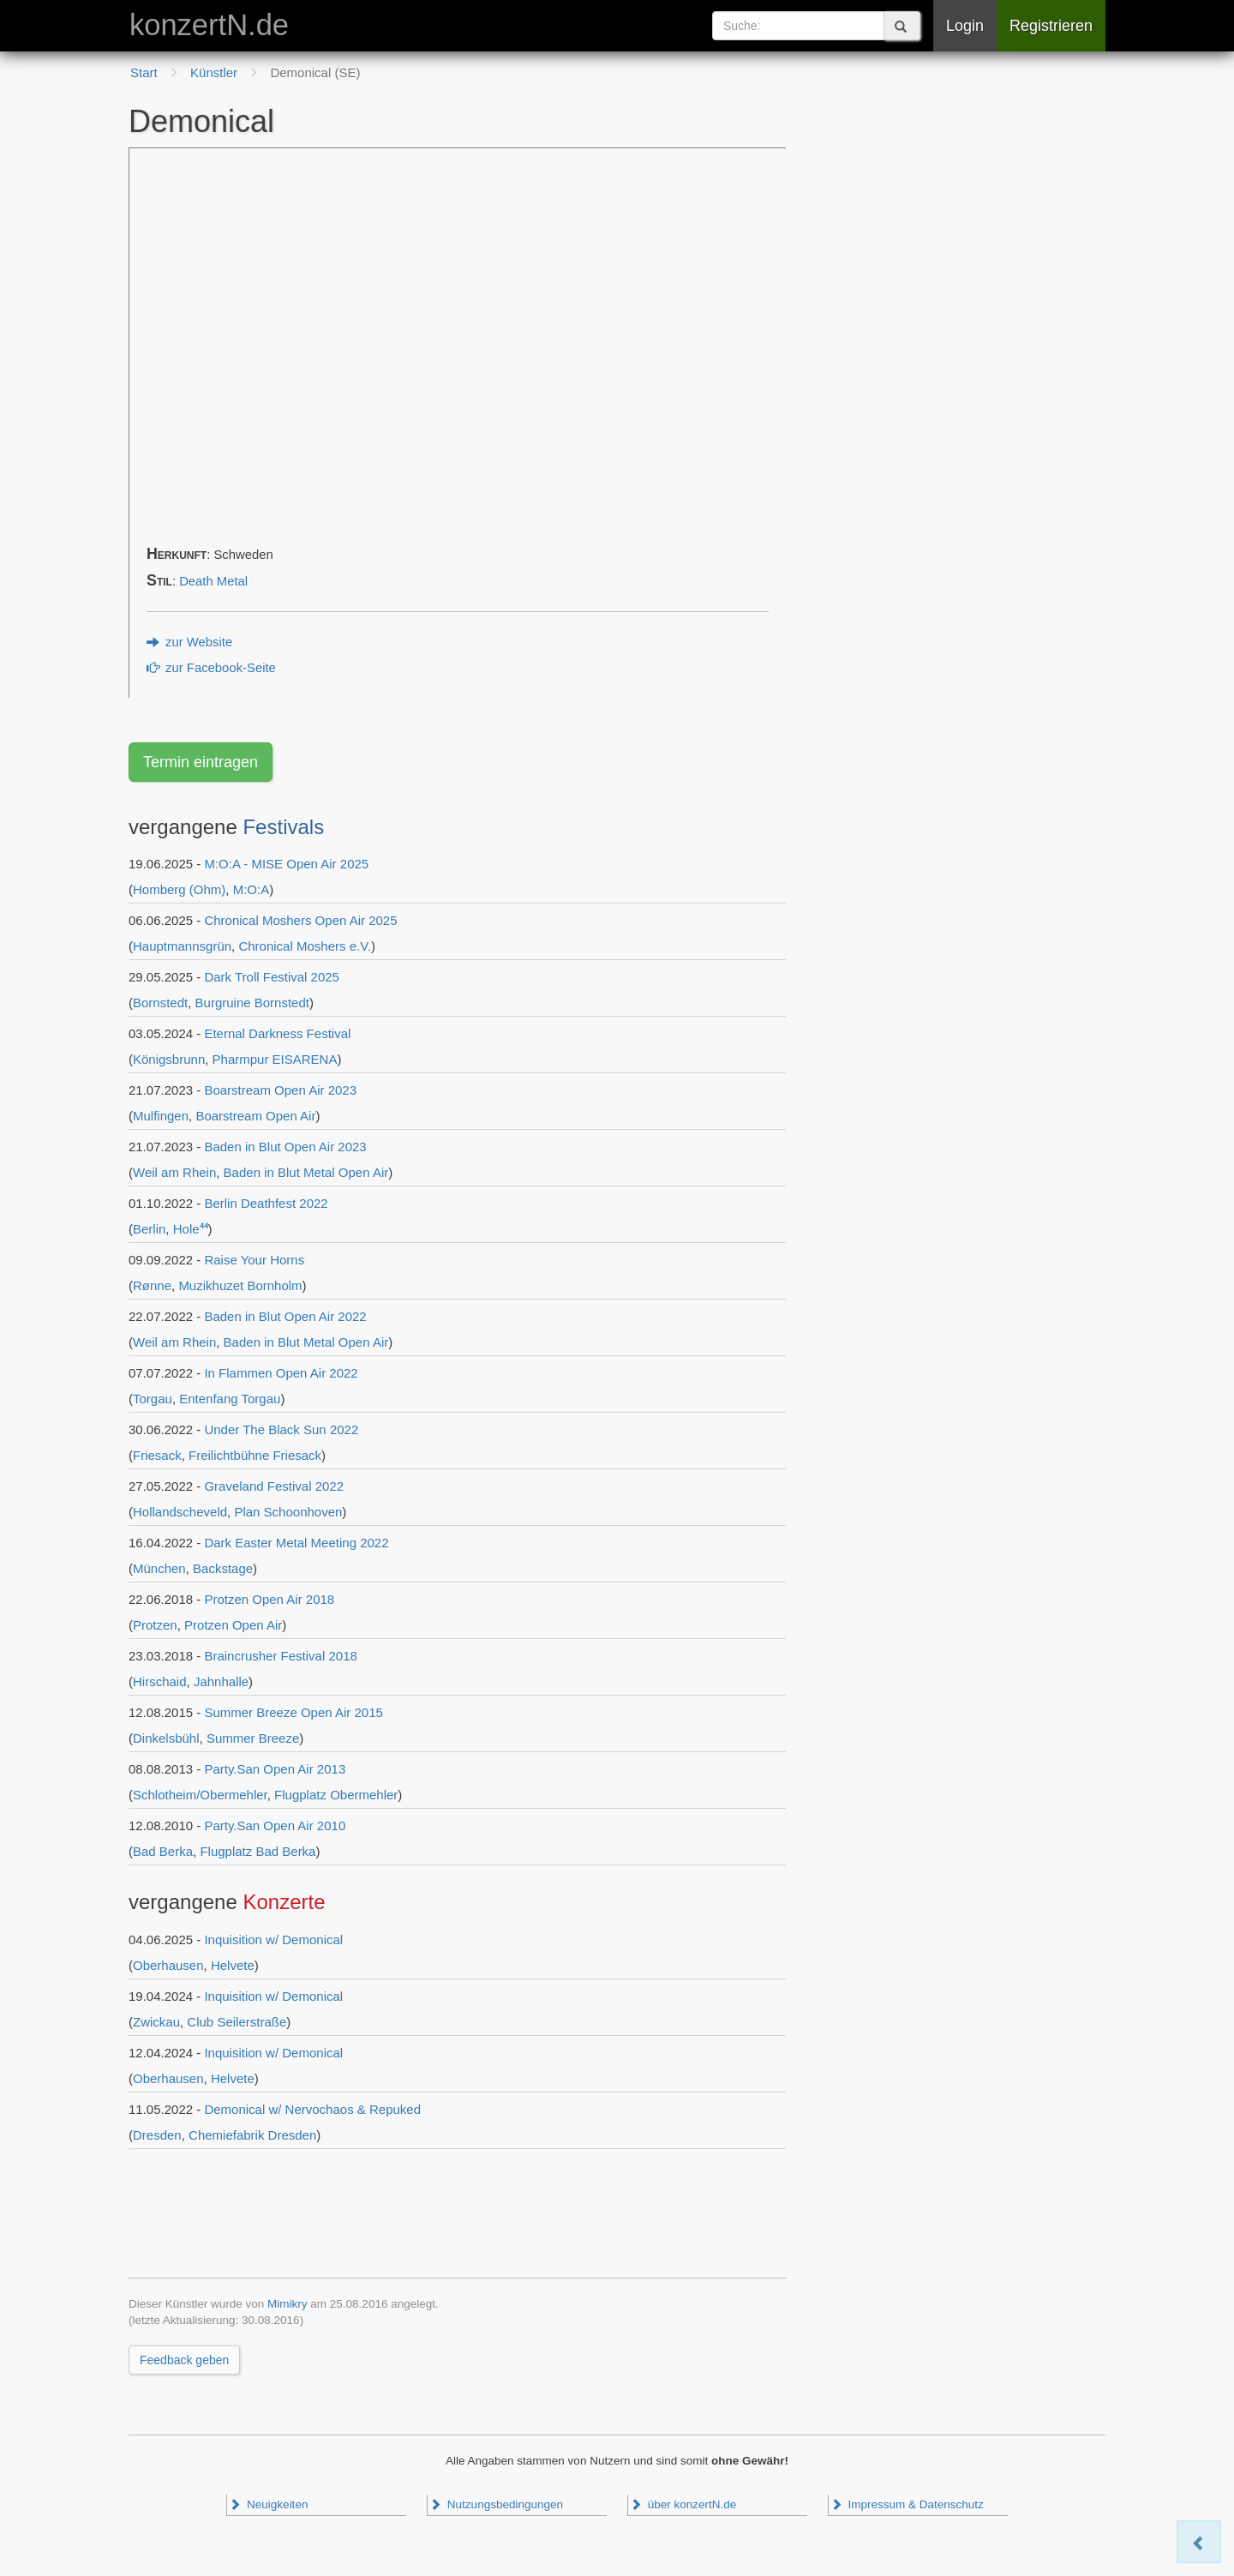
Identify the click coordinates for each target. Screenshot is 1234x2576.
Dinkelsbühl (166, 1738)
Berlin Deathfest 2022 (265, 1203)
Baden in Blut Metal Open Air (306, 1172)
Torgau (152, 1398)
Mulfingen (161, 1115)
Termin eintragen (200, 762)
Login (965, 25)
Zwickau (156, 2022)
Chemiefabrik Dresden (252, 2135)
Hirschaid (160, 1681)
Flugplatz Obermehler (336, 1794)
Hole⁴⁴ (190, 1229)
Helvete (233, 1965)
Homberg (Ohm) (179, 889)
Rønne (152, 1285)
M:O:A (251, 889)
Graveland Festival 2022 (274, 1486)
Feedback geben (184, 2360)
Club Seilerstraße (236, 2022)
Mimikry (287, 2303)
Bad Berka (163, 1851)
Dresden (157, 2135)
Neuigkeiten (268, 2504)
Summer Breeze (253, 1738)
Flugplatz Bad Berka (257, 1851)
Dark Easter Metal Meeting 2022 (296, 1542)
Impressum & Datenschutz (907, 2504)
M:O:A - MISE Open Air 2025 (286, 863)
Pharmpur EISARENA (275, 1059)
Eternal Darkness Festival (277, 1033)
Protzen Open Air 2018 (269, 1599)
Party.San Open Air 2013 (274, 1769)
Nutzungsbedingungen (496, 2504)
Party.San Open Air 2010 (274, 1825)
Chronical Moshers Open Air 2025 (300, 920)
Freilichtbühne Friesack (255, 1455)
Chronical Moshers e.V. (304, 946)
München (159, 1568)
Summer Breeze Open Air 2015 (293, 1712)
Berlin (149, 1229)
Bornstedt (160, 1002)
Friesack (157, 1455)
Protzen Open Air (233, 1625)
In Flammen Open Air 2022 (280, 1373)
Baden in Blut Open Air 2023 (285, 1146)
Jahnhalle (221, 1681)
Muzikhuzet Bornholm (240, 1285)
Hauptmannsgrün (182, 946)
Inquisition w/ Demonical (273, 1939)
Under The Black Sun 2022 (281, 1429)
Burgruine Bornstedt (252, 1002)
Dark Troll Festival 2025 (271, 977)
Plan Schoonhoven (288, 1511)
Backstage (223, 1568)
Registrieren (1051, 25)
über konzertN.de (683, 2504)
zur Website (189, 642)
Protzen (155, 1625)
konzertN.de (209, 25)
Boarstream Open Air (255, 1115)
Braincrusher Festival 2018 (280, 1655)
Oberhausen (168, 1965)
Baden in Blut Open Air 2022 (285, 1316)
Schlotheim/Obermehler (200, 1794)
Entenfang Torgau (229, 1398)
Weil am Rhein (174, 1172)
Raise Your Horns (254, 1259)
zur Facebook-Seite (211, 668)
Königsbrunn (169, 1059)
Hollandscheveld (180, 1511)
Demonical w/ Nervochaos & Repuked (312, 2109)
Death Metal (213, 581)
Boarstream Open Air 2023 (280, 1090)
